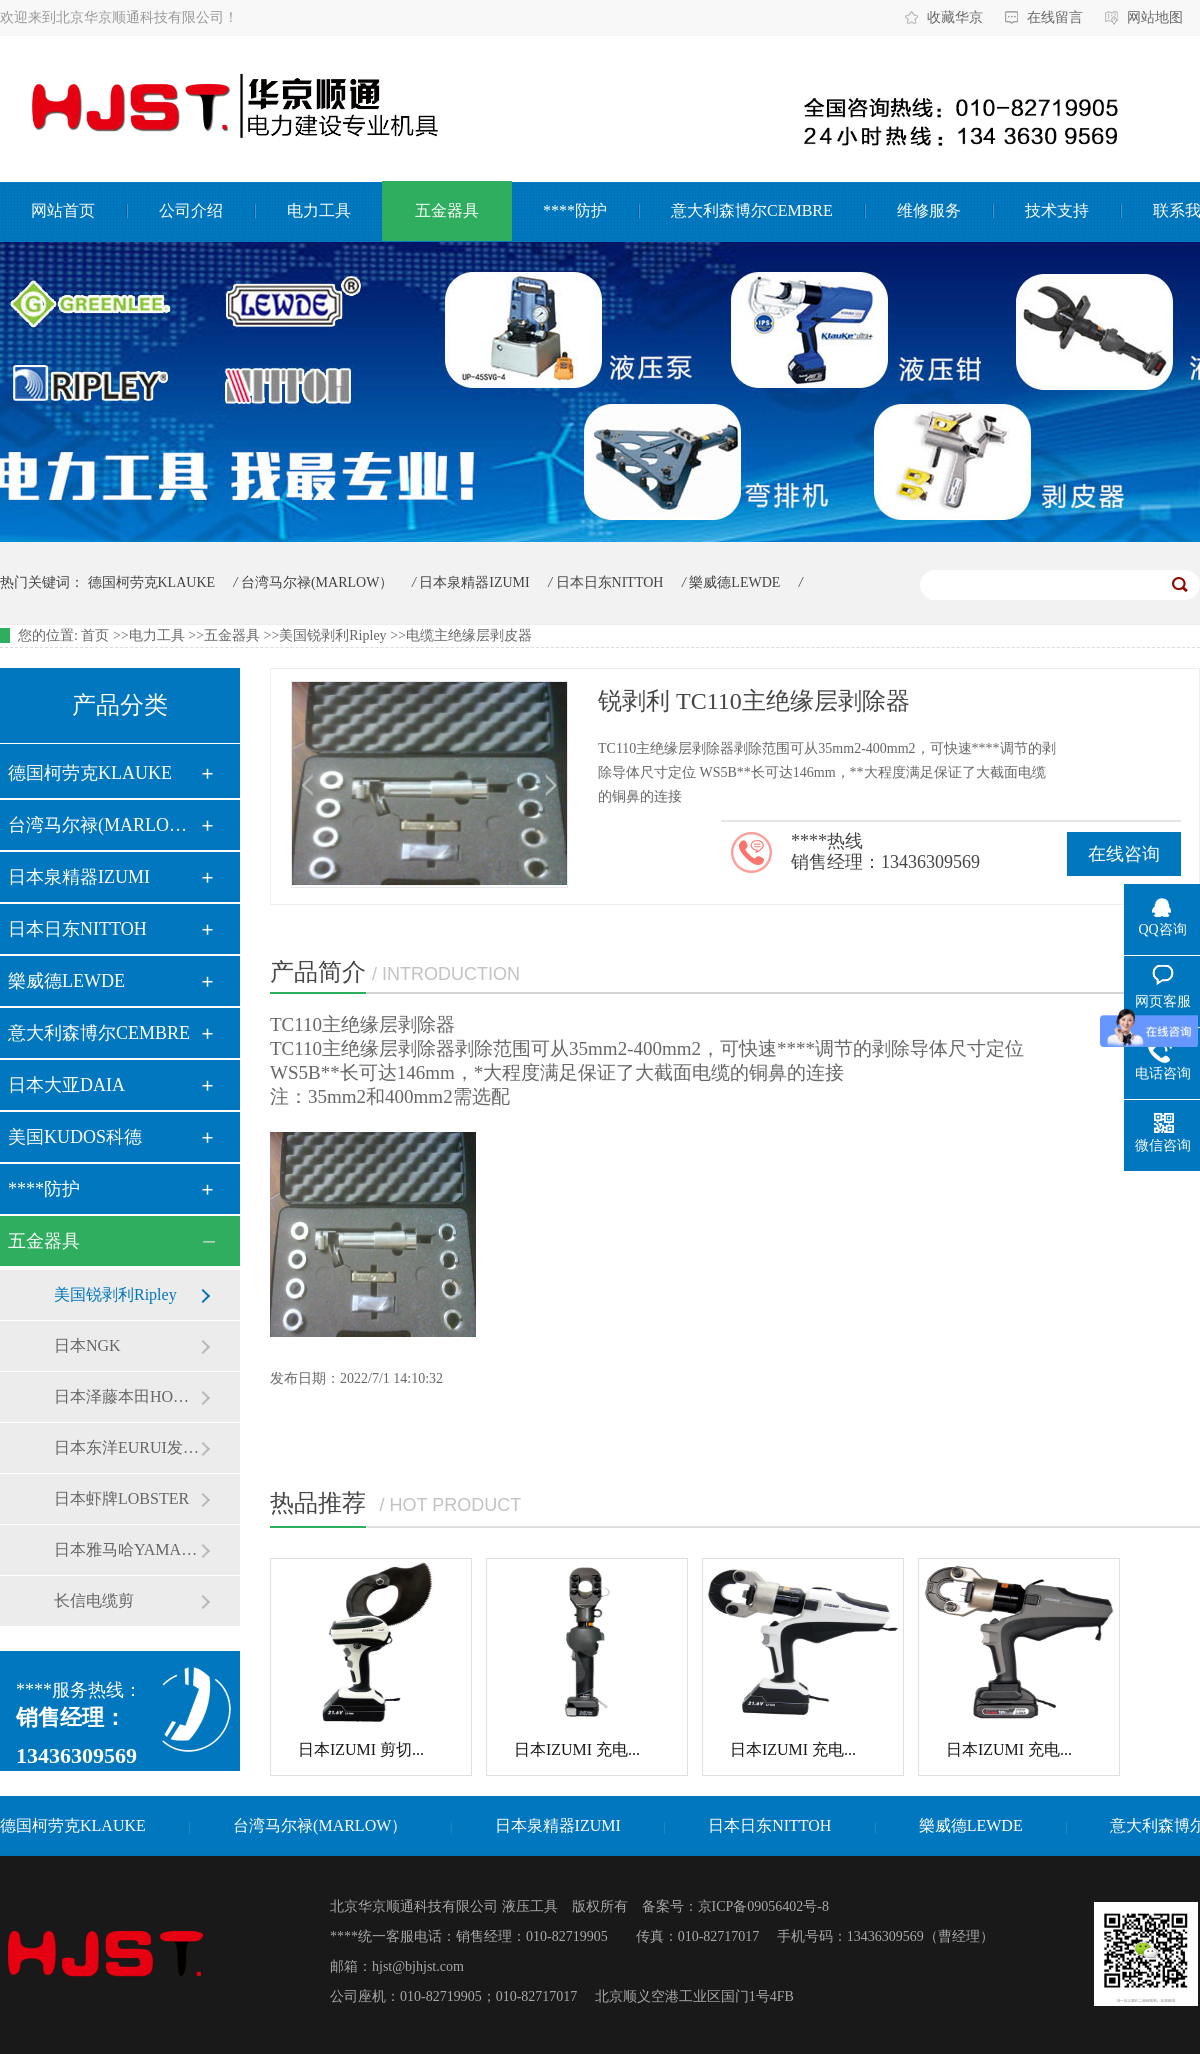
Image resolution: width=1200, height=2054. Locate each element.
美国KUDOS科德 (75, 1137)
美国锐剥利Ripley (332, 635)
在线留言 (1055, 17)
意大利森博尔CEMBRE (752, 210)
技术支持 (1057, 210)
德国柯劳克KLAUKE (152, 582)
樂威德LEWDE (734, 582)
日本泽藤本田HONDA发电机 (127, 1396)
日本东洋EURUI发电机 (127, 1447)
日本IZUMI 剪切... (361, 1749)
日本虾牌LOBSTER (121, 1498)
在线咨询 (1124, 854)
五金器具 (447, 210)
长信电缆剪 (94, 1600)
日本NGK (87, 1345)
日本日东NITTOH (610, 582)
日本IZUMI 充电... (577, 1749)
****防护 (575, 210)
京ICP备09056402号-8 (763, 1906)
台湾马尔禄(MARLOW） (317, 582)
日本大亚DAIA (66, 1085)
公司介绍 (191, 210)
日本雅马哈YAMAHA (127, 1549)
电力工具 (319, 210)
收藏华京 (955, 17)
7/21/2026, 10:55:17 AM (1042, 585)
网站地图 (1155, 17)
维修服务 (929, 210)
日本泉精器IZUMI (474, 582)
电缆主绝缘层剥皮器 (469, 635)
